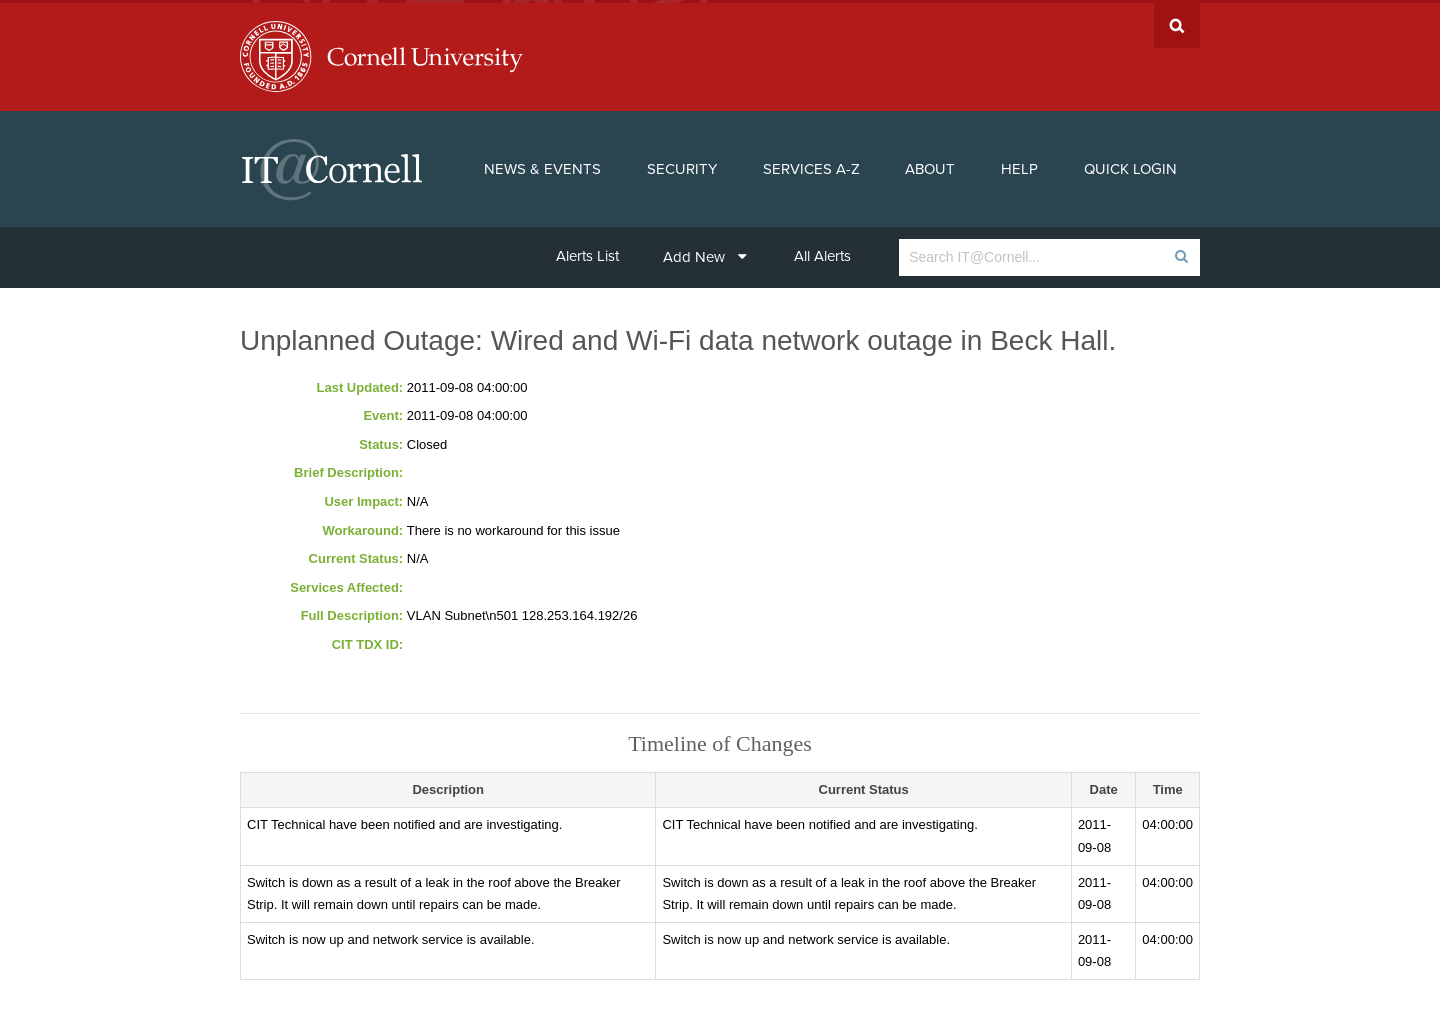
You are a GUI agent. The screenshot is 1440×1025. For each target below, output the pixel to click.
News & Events (542, 166)
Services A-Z (811, 166)
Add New (705, 254)
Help (1019, 166)
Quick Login (1130, 166)
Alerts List (587, 253)
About (930, 166)
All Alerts (822, 253)
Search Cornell (1177, 22)
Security (682, 166)
